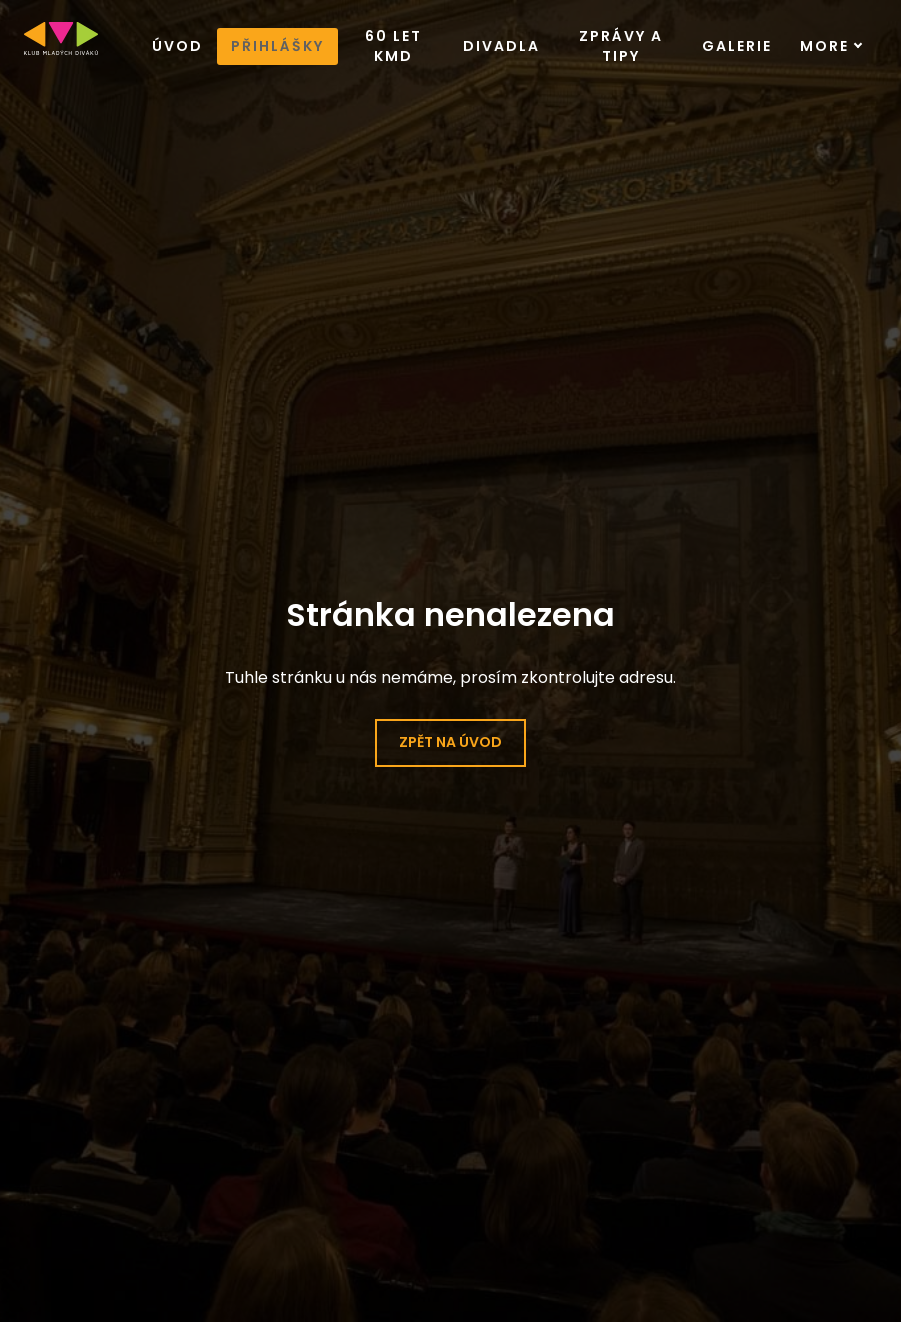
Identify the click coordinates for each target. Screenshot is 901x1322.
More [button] (831, 46)
